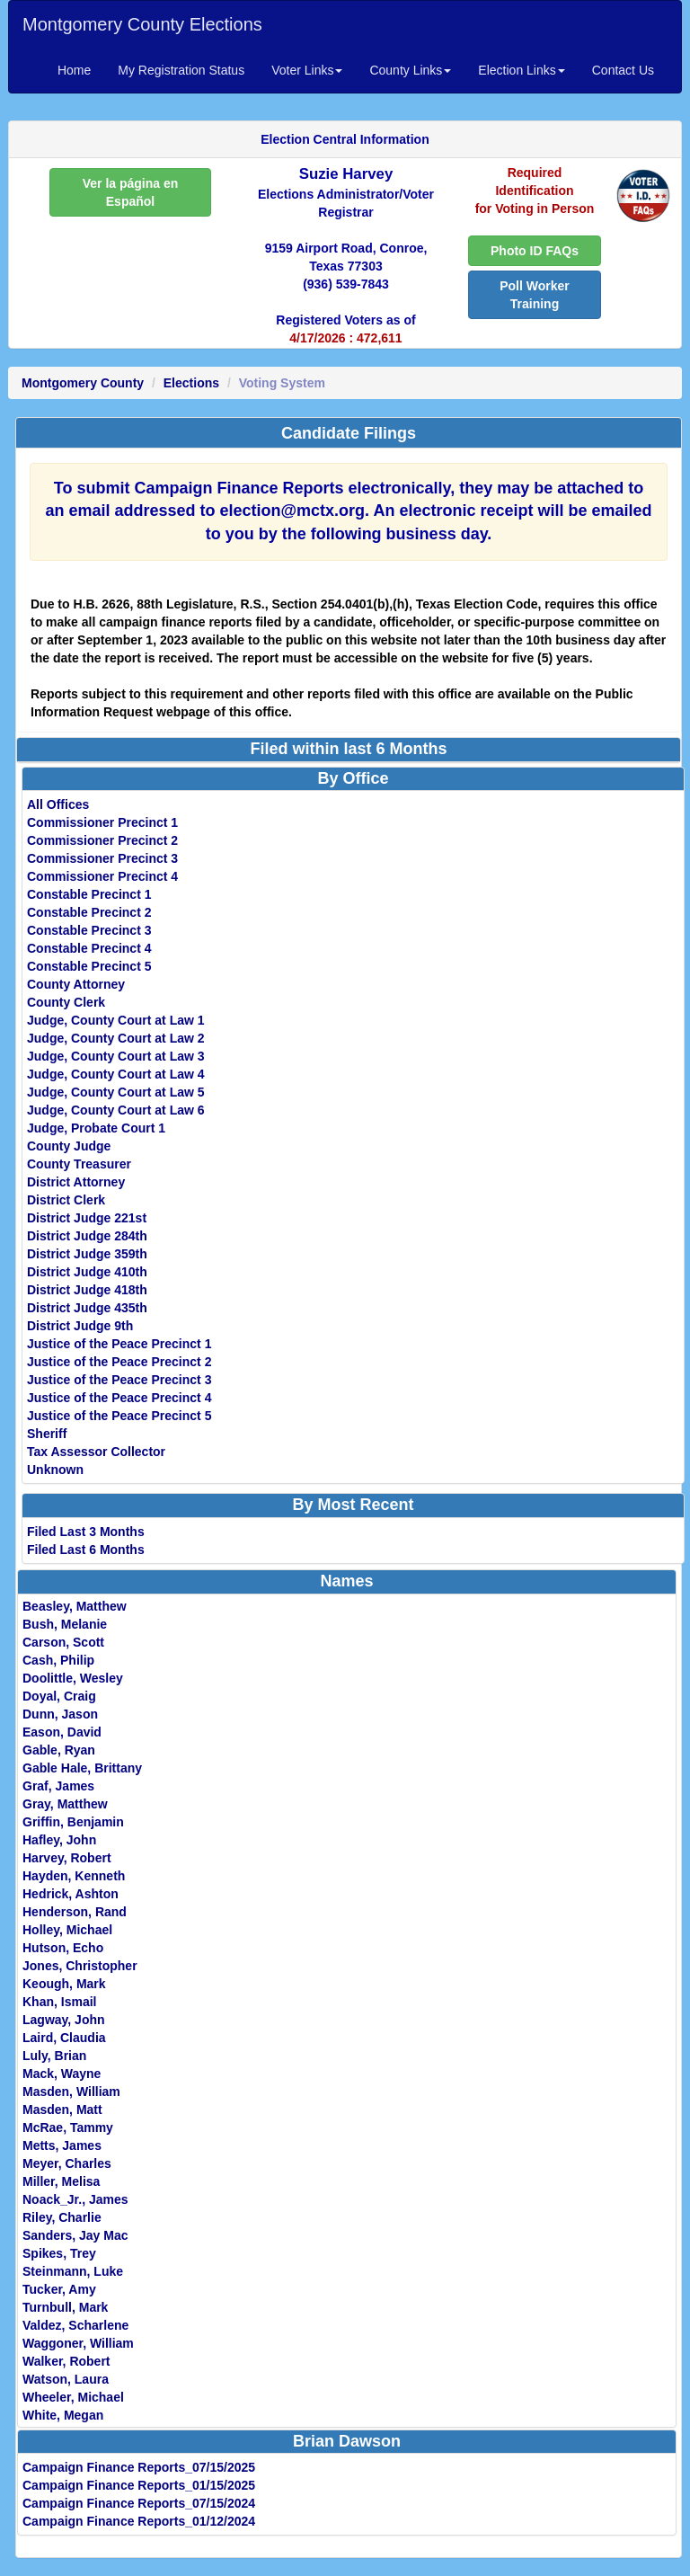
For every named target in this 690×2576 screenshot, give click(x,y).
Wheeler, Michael (73, 2397)
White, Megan (62, 2415)
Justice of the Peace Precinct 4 (119, 1397)
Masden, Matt (62, 2109)
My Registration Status (181, 70)
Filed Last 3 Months (86, 1531)
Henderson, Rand (74, 1912)
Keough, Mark (64, 1983)
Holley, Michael (67, 1930)
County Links (410, 70)
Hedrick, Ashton (70, 1894)
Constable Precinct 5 (89, 966)
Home (74, 70)
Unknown (55, 1469)
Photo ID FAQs (535, 251)
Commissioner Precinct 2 (102, 840)
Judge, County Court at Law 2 (116, 1038)
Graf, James (58, 1786)
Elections (191, 383)
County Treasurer (79, 1164)
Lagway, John (63, 2019)
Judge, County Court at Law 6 (116, 1110)
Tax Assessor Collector (96, 1451)
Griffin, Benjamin (73, 1822)
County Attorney (76, 984)
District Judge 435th (87, 1308)
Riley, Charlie (62, 2217)
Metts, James (62, 2145)
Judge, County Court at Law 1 (116, 1020)
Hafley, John (59, 1840)
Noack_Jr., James (75, 2199)
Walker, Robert (66, 2361)
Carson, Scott (63, 1642)
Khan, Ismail (59, 2001)
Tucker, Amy (59, 2289)
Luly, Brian (54, 2055)
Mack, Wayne (61, 2073)
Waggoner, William (78, 2343)
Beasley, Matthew (74, 1606)
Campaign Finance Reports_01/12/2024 (138, 2521)
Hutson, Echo (62, 1948)
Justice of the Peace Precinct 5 (119, 1415)
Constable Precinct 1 (89, 894)
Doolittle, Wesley (72, 1678)
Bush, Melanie (64, 1624)
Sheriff (46, 1433)
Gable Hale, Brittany (82, 1768)
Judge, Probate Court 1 (96, 1128)
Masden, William (71, 2091)
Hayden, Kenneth (73, 1876)
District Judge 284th (87, 1236)
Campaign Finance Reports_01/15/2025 (138, 2485)
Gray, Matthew (65, 1804)
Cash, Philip (58, 1660)
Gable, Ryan (58, 1750)
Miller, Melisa (61, 2181)
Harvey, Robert (66, 1858)
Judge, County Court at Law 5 (116, 1092)
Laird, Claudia (64, 2037)
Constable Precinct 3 (89, 930)
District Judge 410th (87, 1272)
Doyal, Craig (59, 1696)
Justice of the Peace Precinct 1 (119, 1344)
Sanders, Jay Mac (75, 2235)
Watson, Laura (65, 2379)
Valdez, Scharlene (75, 2325)
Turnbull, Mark (65, 2307)
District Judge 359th (87, 1254)
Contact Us (623, 70)
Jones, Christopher (79, 1966)
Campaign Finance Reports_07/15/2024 (138, 2503)
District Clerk (66, 1200)
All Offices (58, 804)
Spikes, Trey (59, 2253)
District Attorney (76, 1182)
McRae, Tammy (67, 2127)
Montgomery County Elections (142, 24)
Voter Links (306, 70)
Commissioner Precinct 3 (102, 858)
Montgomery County (83, 383)
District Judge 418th (87, 1290)
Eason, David (62, 1732)
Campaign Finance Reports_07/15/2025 (138, 2467)
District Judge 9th (80, 1326)
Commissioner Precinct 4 (102, 876)
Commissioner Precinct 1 (102, 822)
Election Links (521, 70)
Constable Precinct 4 (89, 948)
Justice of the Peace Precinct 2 (119, 1362)
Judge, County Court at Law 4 (116, 1074)
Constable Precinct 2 (89, 912)
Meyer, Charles (66, 2163)
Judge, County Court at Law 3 (116, 1056)
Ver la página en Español (131, 192)
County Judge (69, 1146)
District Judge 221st (86, 1218)
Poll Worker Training (535, 295)
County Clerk (66, 1002)
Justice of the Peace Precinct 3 (119, 1379)
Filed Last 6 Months (86, 1549)
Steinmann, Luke (72, 2271)
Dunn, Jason (60, 1714)
